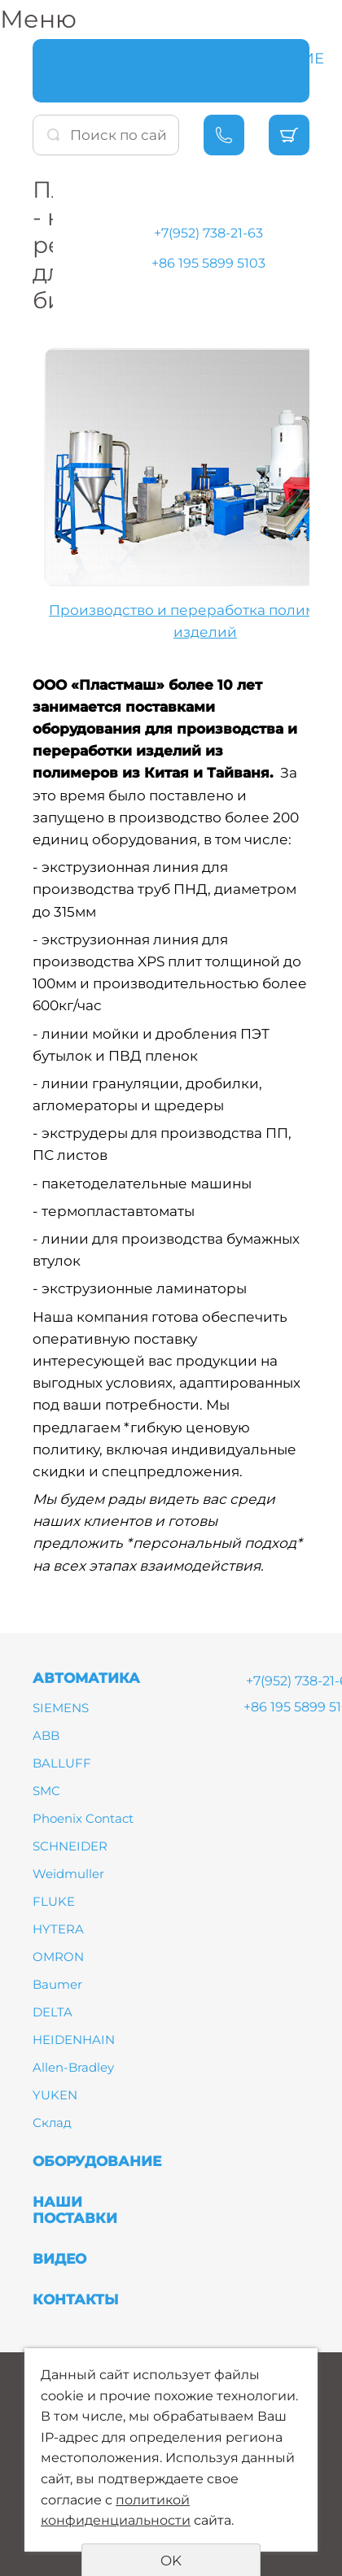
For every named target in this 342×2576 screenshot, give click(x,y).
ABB (46, 1735)
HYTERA (58, 1929)
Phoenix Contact (83, 1818)
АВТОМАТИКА (102, 59)
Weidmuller (68, 1873)
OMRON (58, 1956)
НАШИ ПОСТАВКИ (75, 2210)
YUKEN (55, 2095)
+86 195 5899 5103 (208, 263)
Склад (52, 2122)
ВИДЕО (59, 2259)
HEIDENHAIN (74, 2039)
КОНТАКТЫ (75, 2299)
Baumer (57, 1984)
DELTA (52, 2012)
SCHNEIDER (70, 1846)
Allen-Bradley (73, 2067)
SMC (46, 1790)
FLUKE (54, 1901)
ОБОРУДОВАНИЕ (257, 59)
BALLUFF (62, 1763)
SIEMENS (61, 1707)
